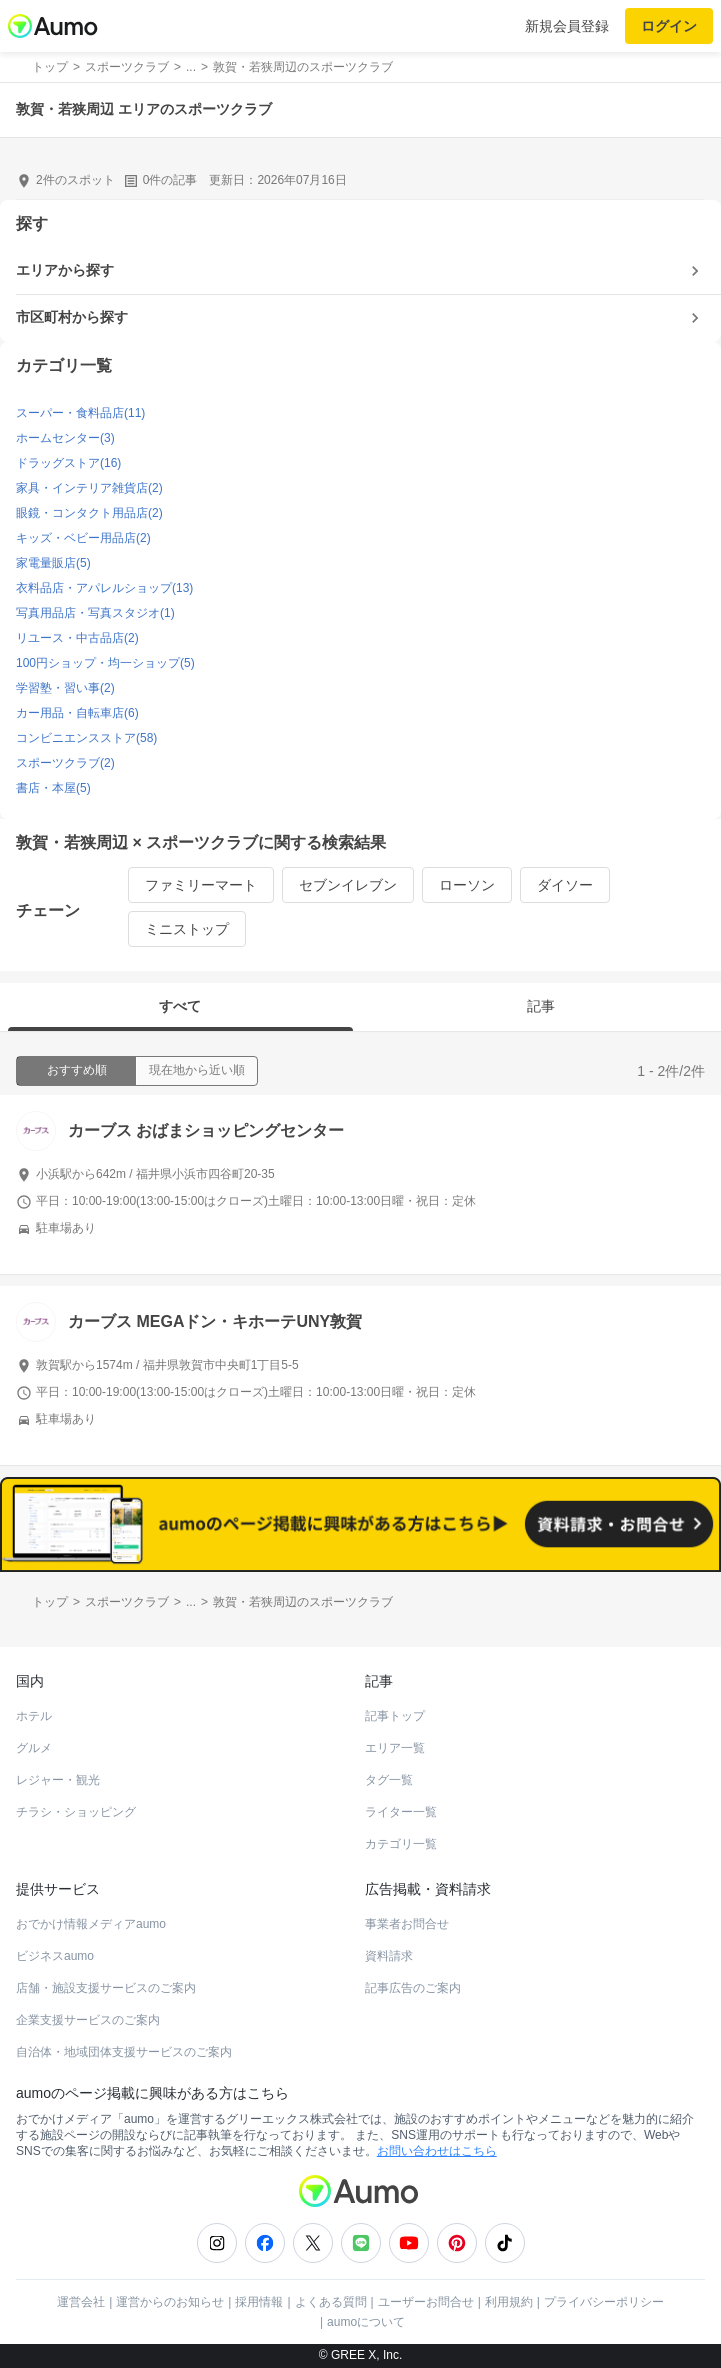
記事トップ (395, 1716)
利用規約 (509, 2302)
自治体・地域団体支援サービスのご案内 (124, 2052)
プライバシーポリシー (604, 2302)
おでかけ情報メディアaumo (91, 1924)
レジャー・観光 (58, 1780)
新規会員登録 (567, 26)
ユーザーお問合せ (426, 2302)
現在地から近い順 (197, 1070)
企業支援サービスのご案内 (88, 2020)
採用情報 (259, 2302)
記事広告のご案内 (413, 1988)
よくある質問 (331, 2302)
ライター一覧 (401, 1812)
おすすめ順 (77, 1070)
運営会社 (81, 2302)
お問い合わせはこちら (437, 2151)
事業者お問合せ (407, 1924)
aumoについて (366, 2322)
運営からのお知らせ (170, 2302)
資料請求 (389, 1956)
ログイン (669, 26)
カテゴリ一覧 (401, 1844)
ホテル (34, 1716)
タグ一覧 (389, 1780)
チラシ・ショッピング (76, 1812)
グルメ (34, 1748)
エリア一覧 (395, 1748)
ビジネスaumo (55, 1956)
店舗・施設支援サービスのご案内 (106, 1988)
